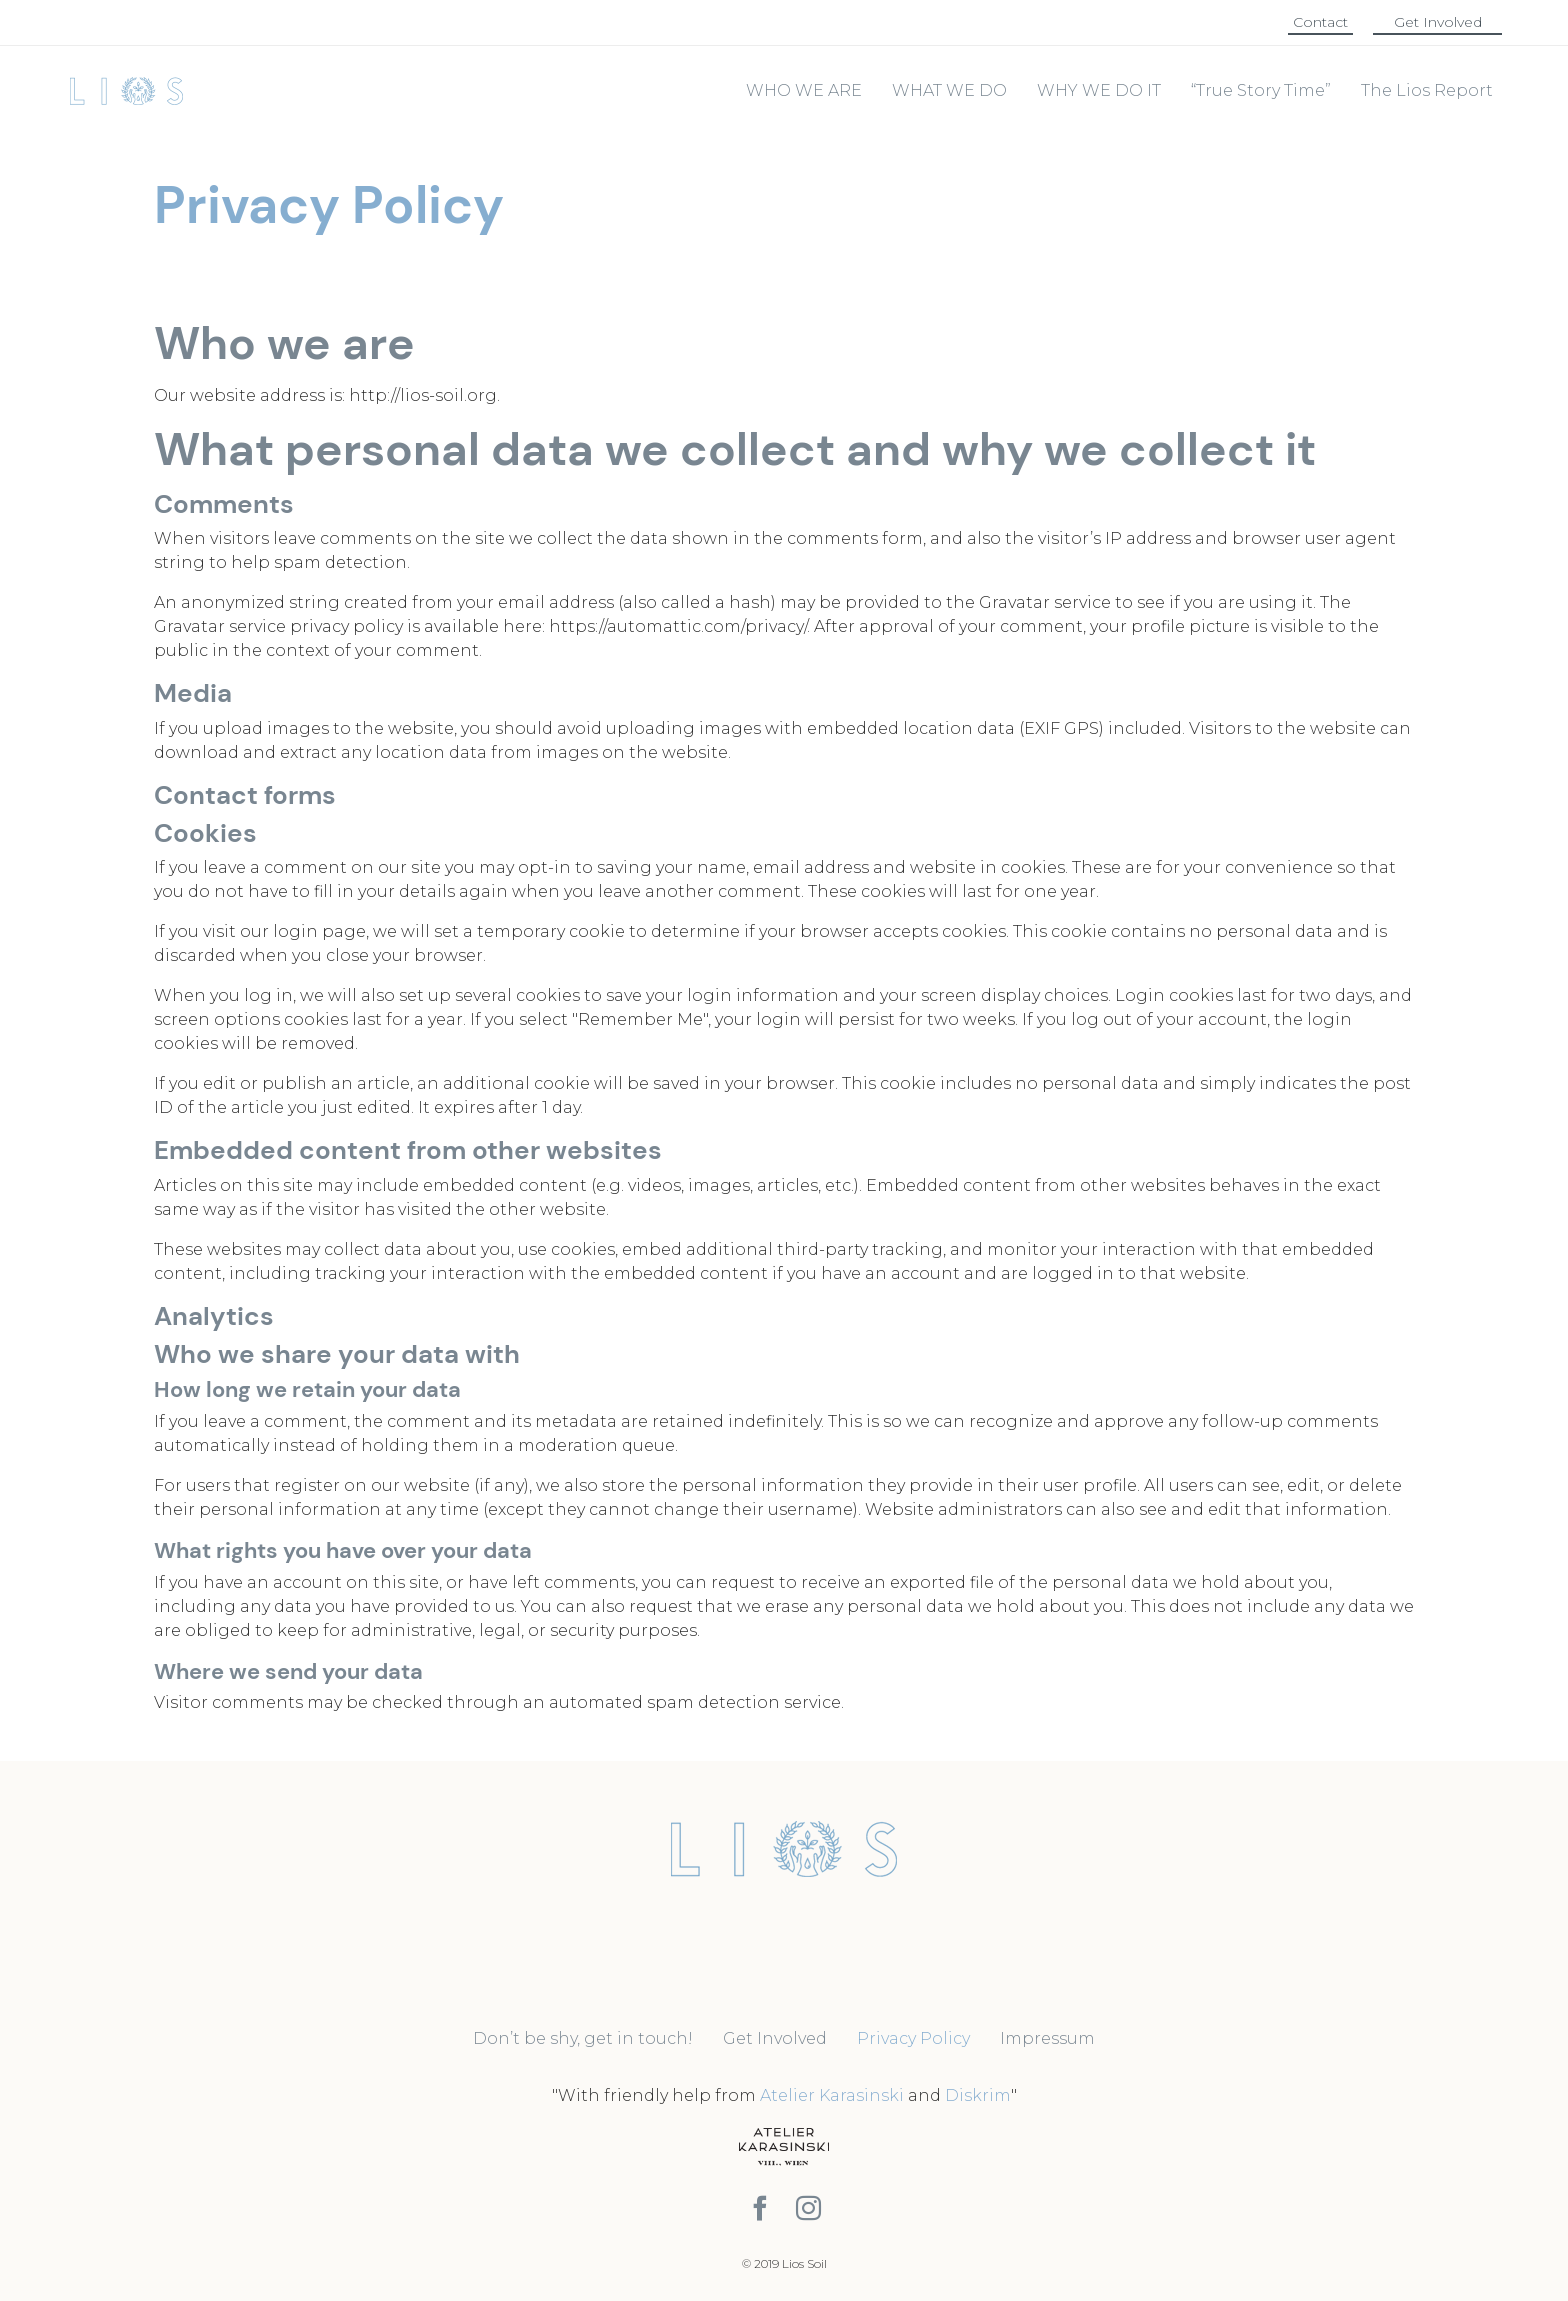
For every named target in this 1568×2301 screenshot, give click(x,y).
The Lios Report (1427, 90)
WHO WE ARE (804, 90)
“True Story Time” (1261, 90)
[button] (1320, 23)
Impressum (1047, 2038)
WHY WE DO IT (1099, 90)
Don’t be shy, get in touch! (583, 2038)
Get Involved (775, 2038)
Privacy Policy (913, 2038)
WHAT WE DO (949, 90)
